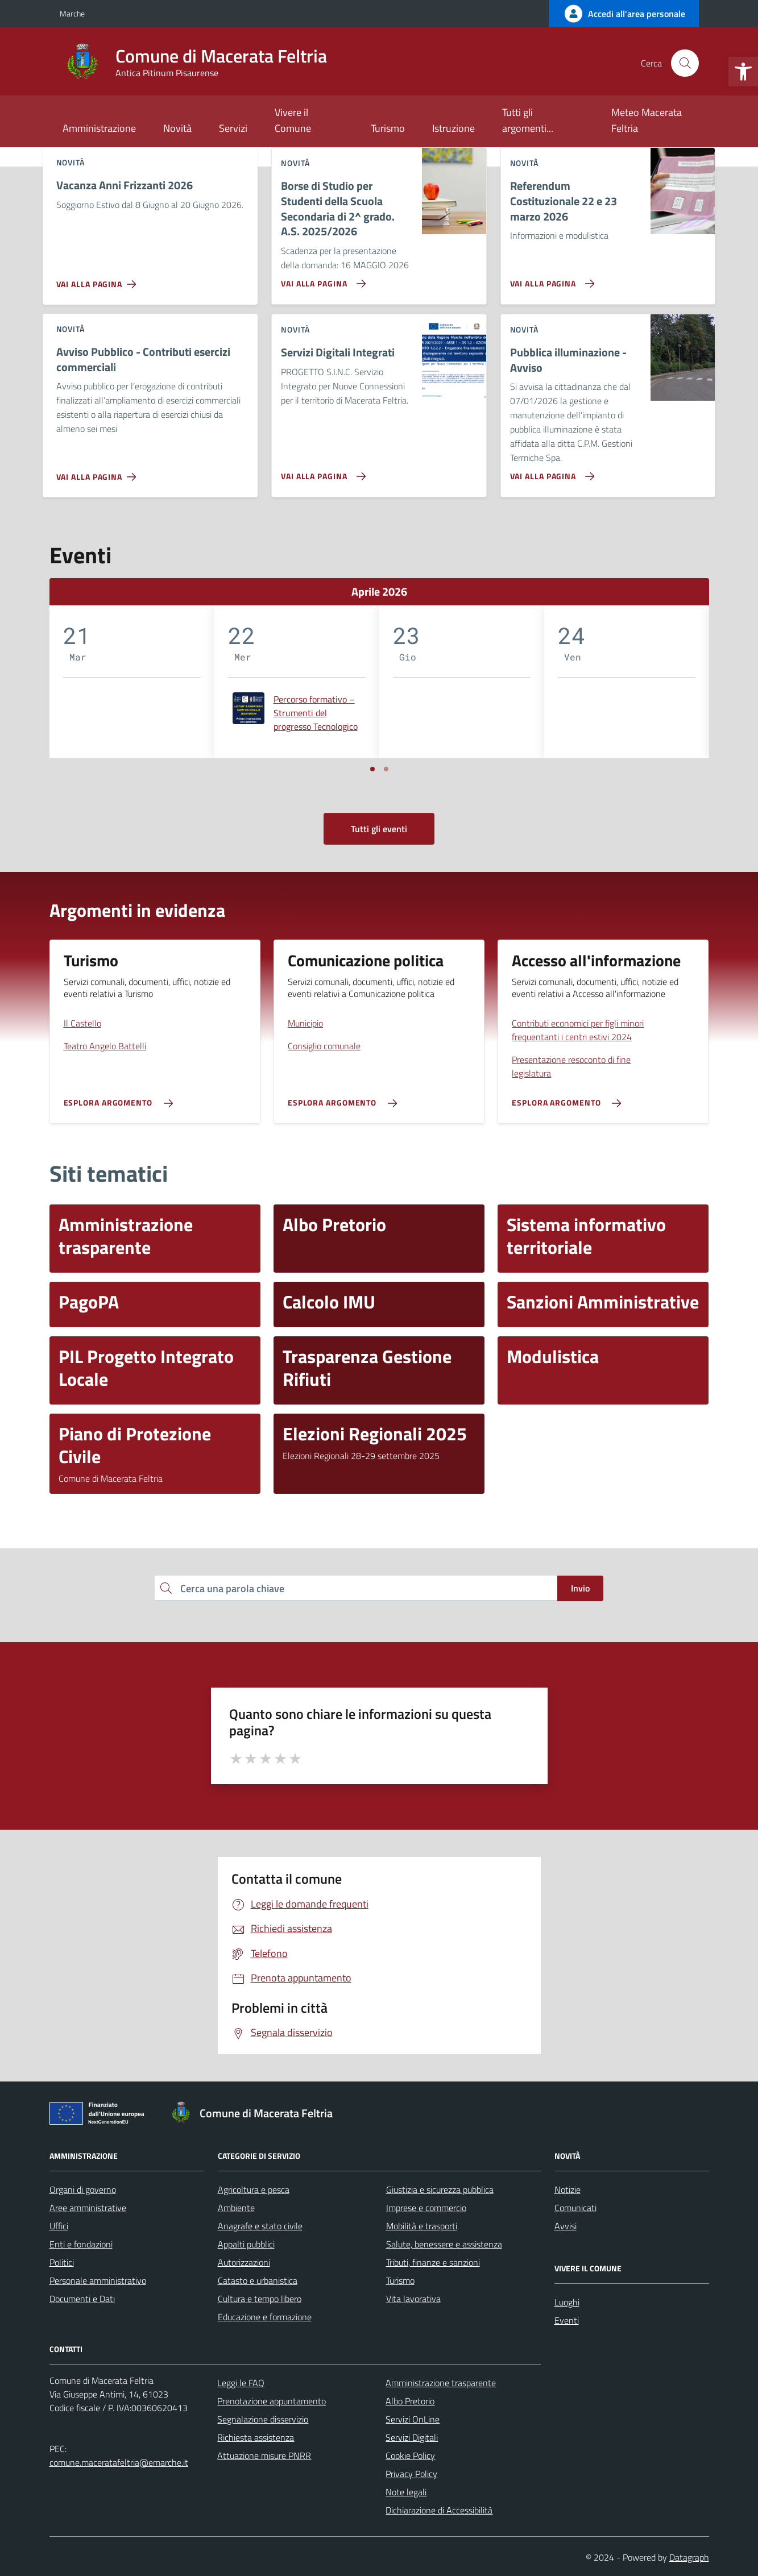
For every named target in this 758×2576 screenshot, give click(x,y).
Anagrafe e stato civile (260, 2226)
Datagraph (689, 2557)
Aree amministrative (87, 2207)
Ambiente (236, 2207)
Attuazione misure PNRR (264, 2455)
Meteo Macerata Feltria (646, 120)
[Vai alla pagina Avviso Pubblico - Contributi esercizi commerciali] (98, 472)
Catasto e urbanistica (257, 2280)
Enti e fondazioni (81, 2244)
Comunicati (575, 2207)
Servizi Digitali (412, 2437)
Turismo (388, 128)
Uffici (58, 2226)
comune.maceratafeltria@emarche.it (118, 2462)
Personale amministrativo (97, 2280)
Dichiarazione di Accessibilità (439, 2510)
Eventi (566, 2320)
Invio (580, 1588)
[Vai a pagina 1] (372, 769)
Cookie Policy (410, 2455)
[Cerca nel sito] (684, 63)
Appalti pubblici (246, 2244)
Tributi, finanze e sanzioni (433, 2262)
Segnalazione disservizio (262, 2419)
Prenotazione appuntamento (271, 2401)
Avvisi (565, 2226)
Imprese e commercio (426, 2207)
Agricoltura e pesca (253, 2189)
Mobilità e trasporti (421, 2226)
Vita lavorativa (413, 2298)
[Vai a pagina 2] (386, 769)
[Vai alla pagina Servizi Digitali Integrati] (321, 471)
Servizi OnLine (413, 2419)
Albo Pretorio (410, 2401)
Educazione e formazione (265, 2317)
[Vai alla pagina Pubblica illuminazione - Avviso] (550, 471)
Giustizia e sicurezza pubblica (440, 2189)
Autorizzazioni (244, 2262)
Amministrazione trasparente (441, 2383)
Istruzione (453, 128)
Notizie (567, 2189)
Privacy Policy (411, 2474)
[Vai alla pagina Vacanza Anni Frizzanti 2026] (98, 279)
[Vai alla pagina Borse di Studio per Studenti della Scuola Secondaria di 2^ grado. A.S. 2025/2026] (321, 279)
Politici (61, 2262)
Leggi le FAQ (240, 2383)
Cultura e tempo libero (259, 2298)
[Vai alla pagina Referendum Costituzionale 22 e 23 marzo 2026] (550, 279)
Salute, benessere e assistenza (444, 2244)
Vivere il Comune (293, 120)
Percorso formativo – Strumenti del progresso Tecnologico (316, 712)
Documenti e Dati (82, 2298)
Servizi (233, 128)
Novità (177, 128)
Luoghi (566, 2302)
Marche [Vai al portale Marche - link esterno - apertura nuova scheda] (72, 13)
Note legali (406, 2492)
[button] (743, 71)
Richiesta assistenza (255, 2437)
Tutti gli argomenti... (527, 120)
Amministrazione (99, 128)
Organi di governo (82, 2189)
